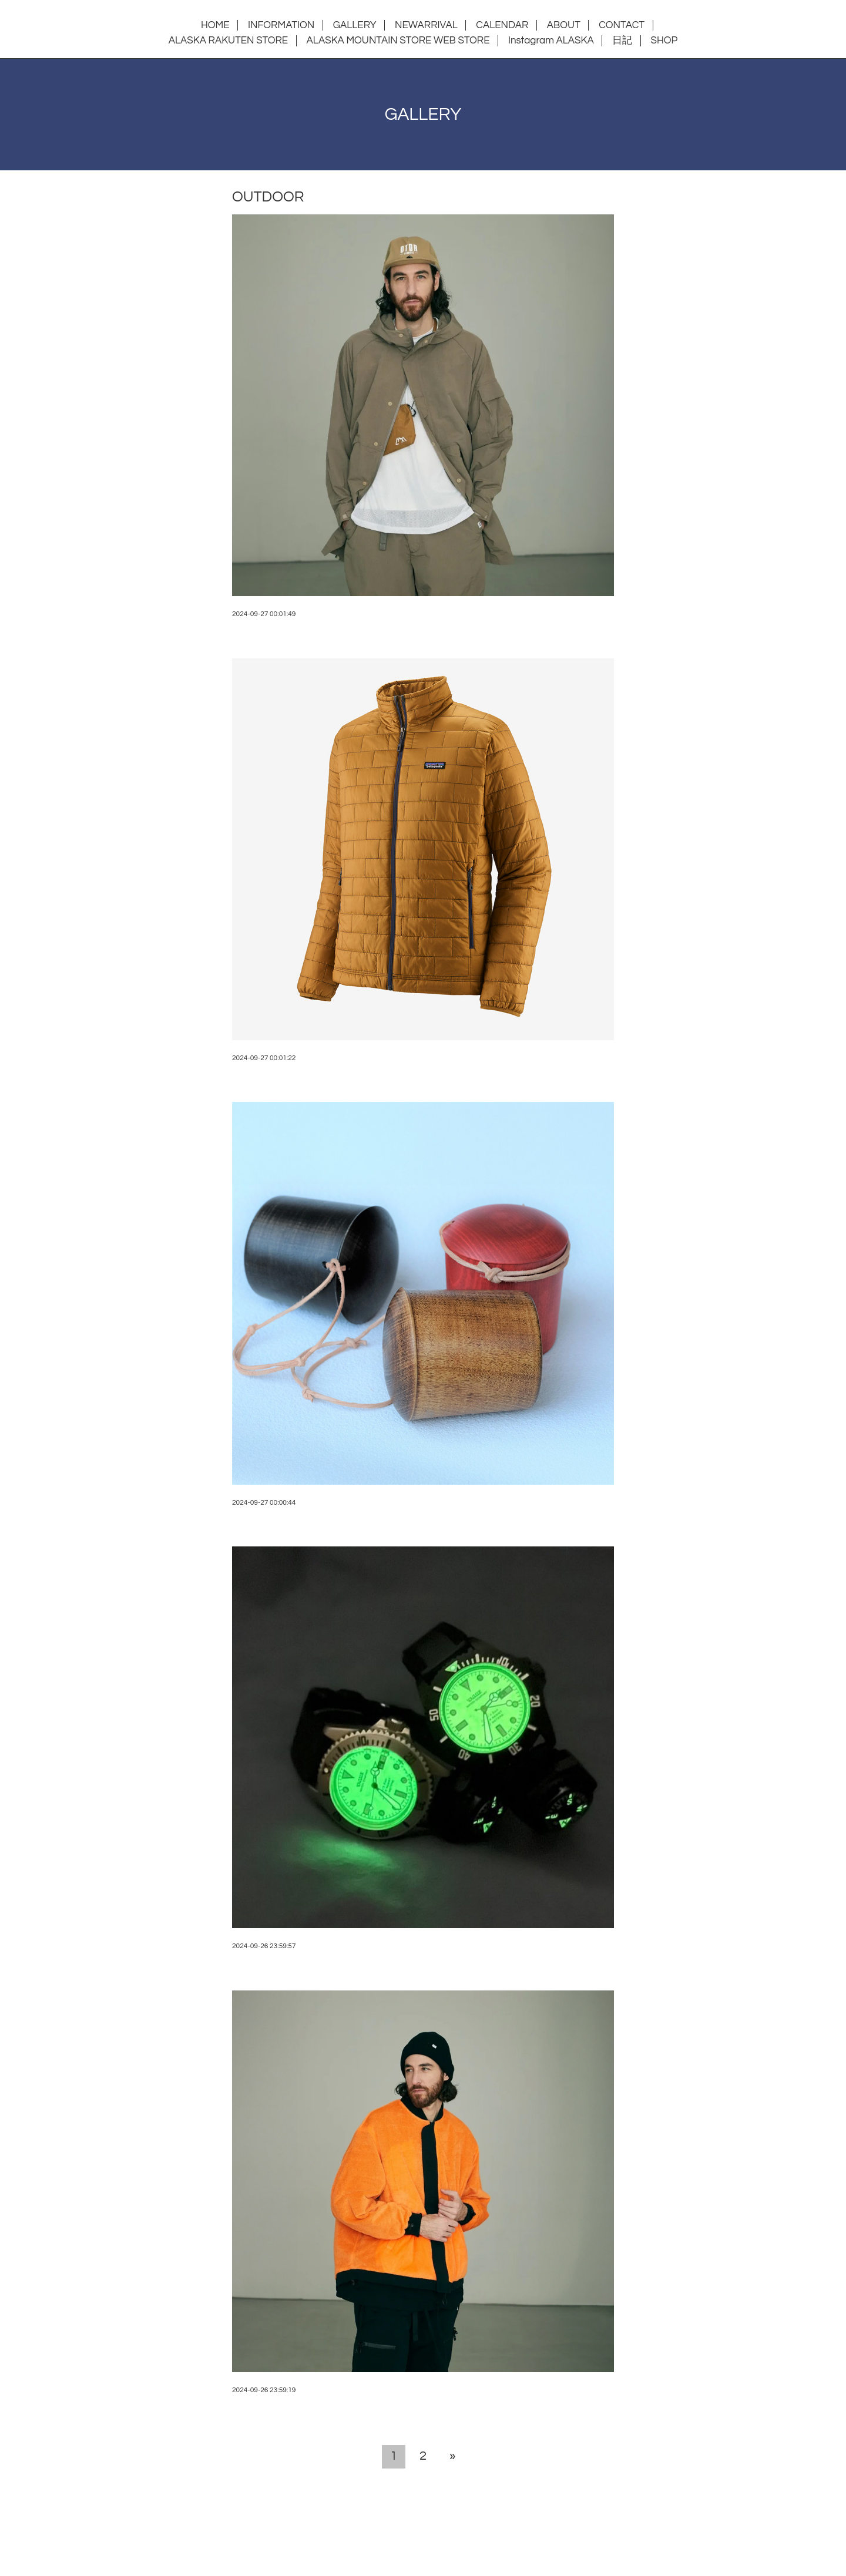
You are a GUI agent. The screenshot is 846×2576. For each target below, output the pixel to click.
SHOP (663, 40)
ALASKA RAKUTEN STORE (228, 40)
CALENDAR (502, 25)
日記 (622, 40)
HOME (215, 25)
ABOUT (563, 25)
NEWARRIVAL (426, 25)
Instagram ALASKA (551, 40)
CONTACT (621, 25)
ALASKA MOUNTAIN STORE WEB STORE (398, 40)
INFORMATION (281, 25)
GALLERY (355, 25)
